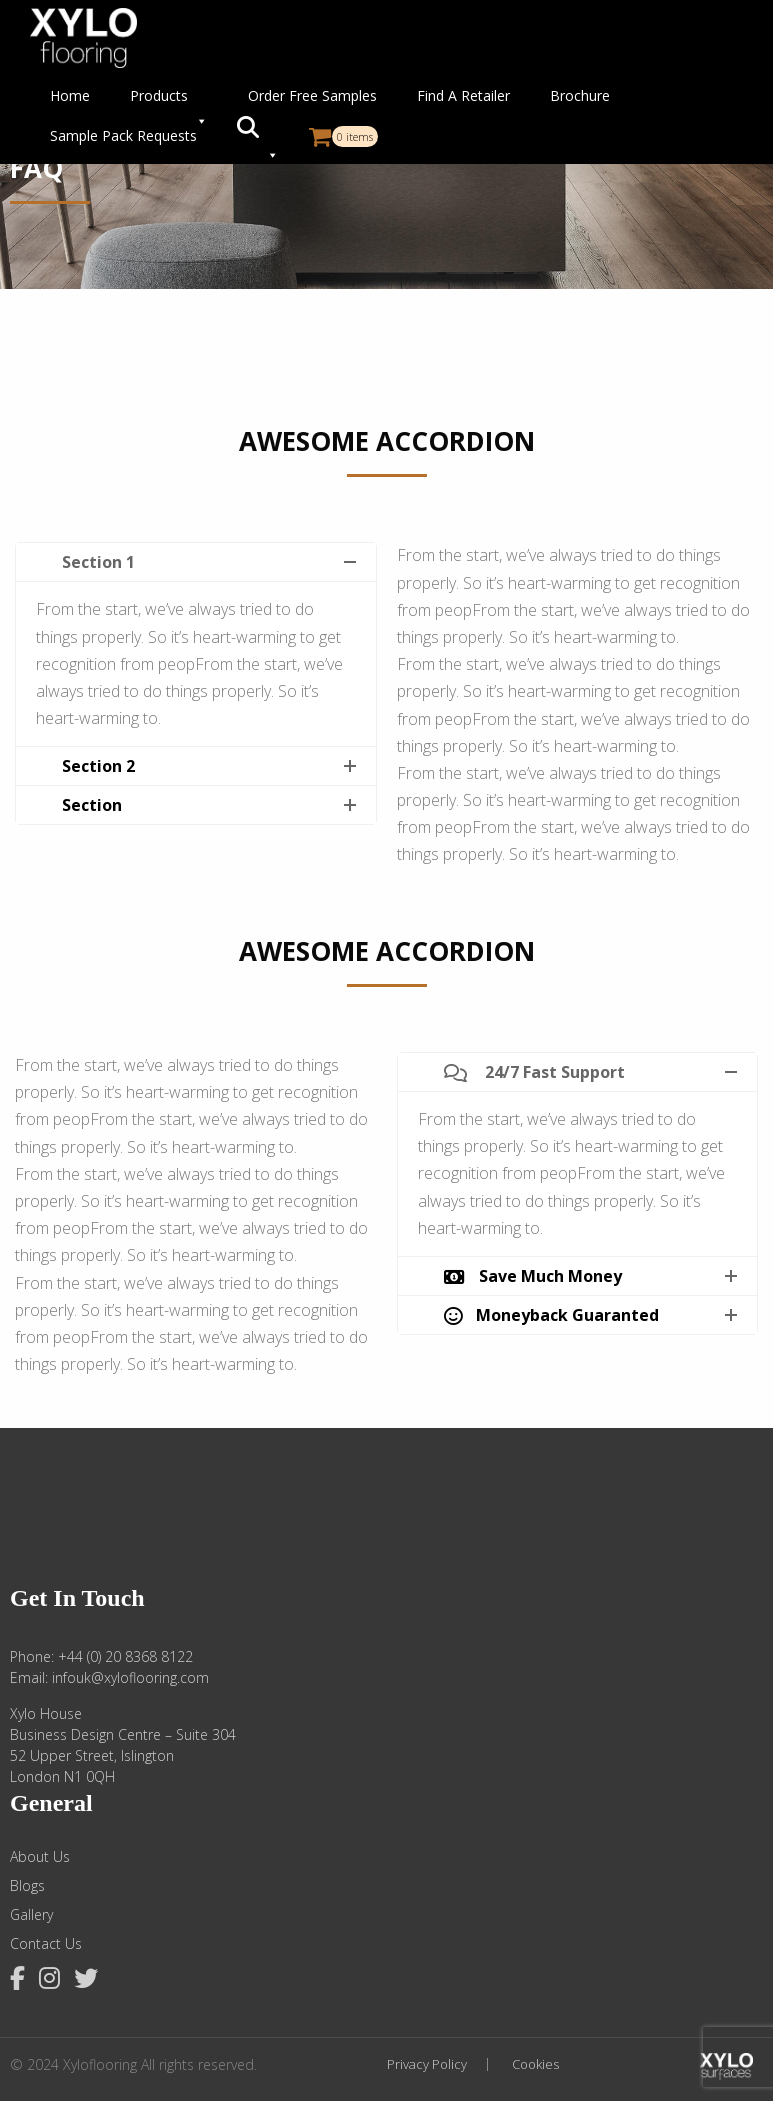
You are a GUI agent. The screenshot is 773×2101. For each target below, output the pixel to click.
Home (70, 95)
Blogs (27, 1886)
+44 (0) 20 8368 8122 (125, 1656)
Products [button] (169, 101)
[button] (258, 136)
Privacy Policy (427, 2064)
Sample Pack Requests (123, 135)
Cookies (535, 2064)
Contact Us (46, 1944)
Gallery (31, 1915)
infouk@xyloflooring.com (130, 1677)
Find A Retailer (463, 95)
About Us (40, 1857)
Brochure (580, 95)
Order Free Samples (312, 95)
